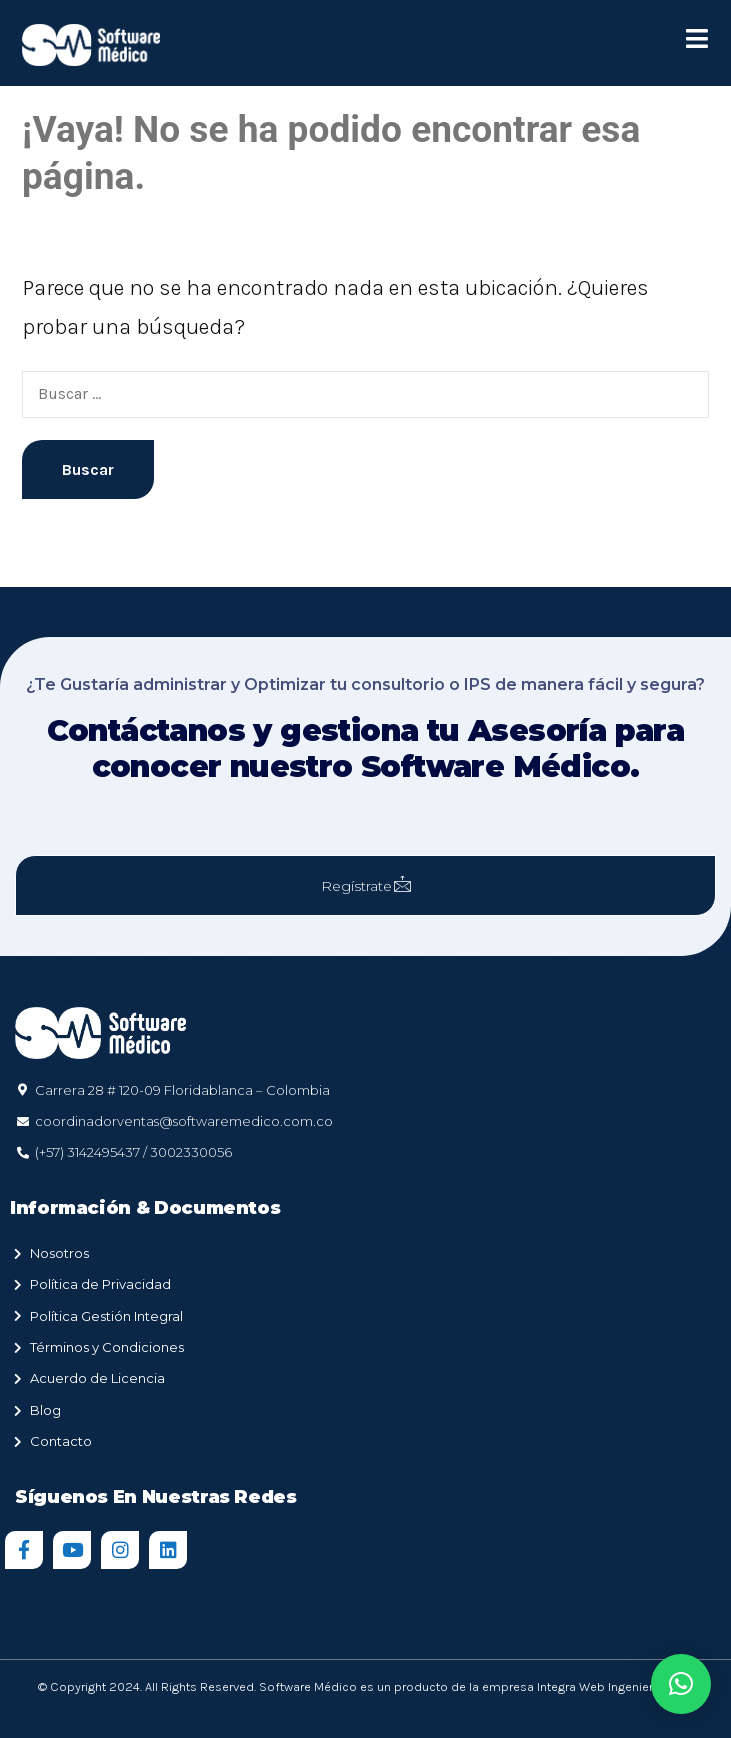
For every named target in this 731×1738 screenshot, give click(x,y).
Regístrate (366, 885)
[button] (681, 1684)
